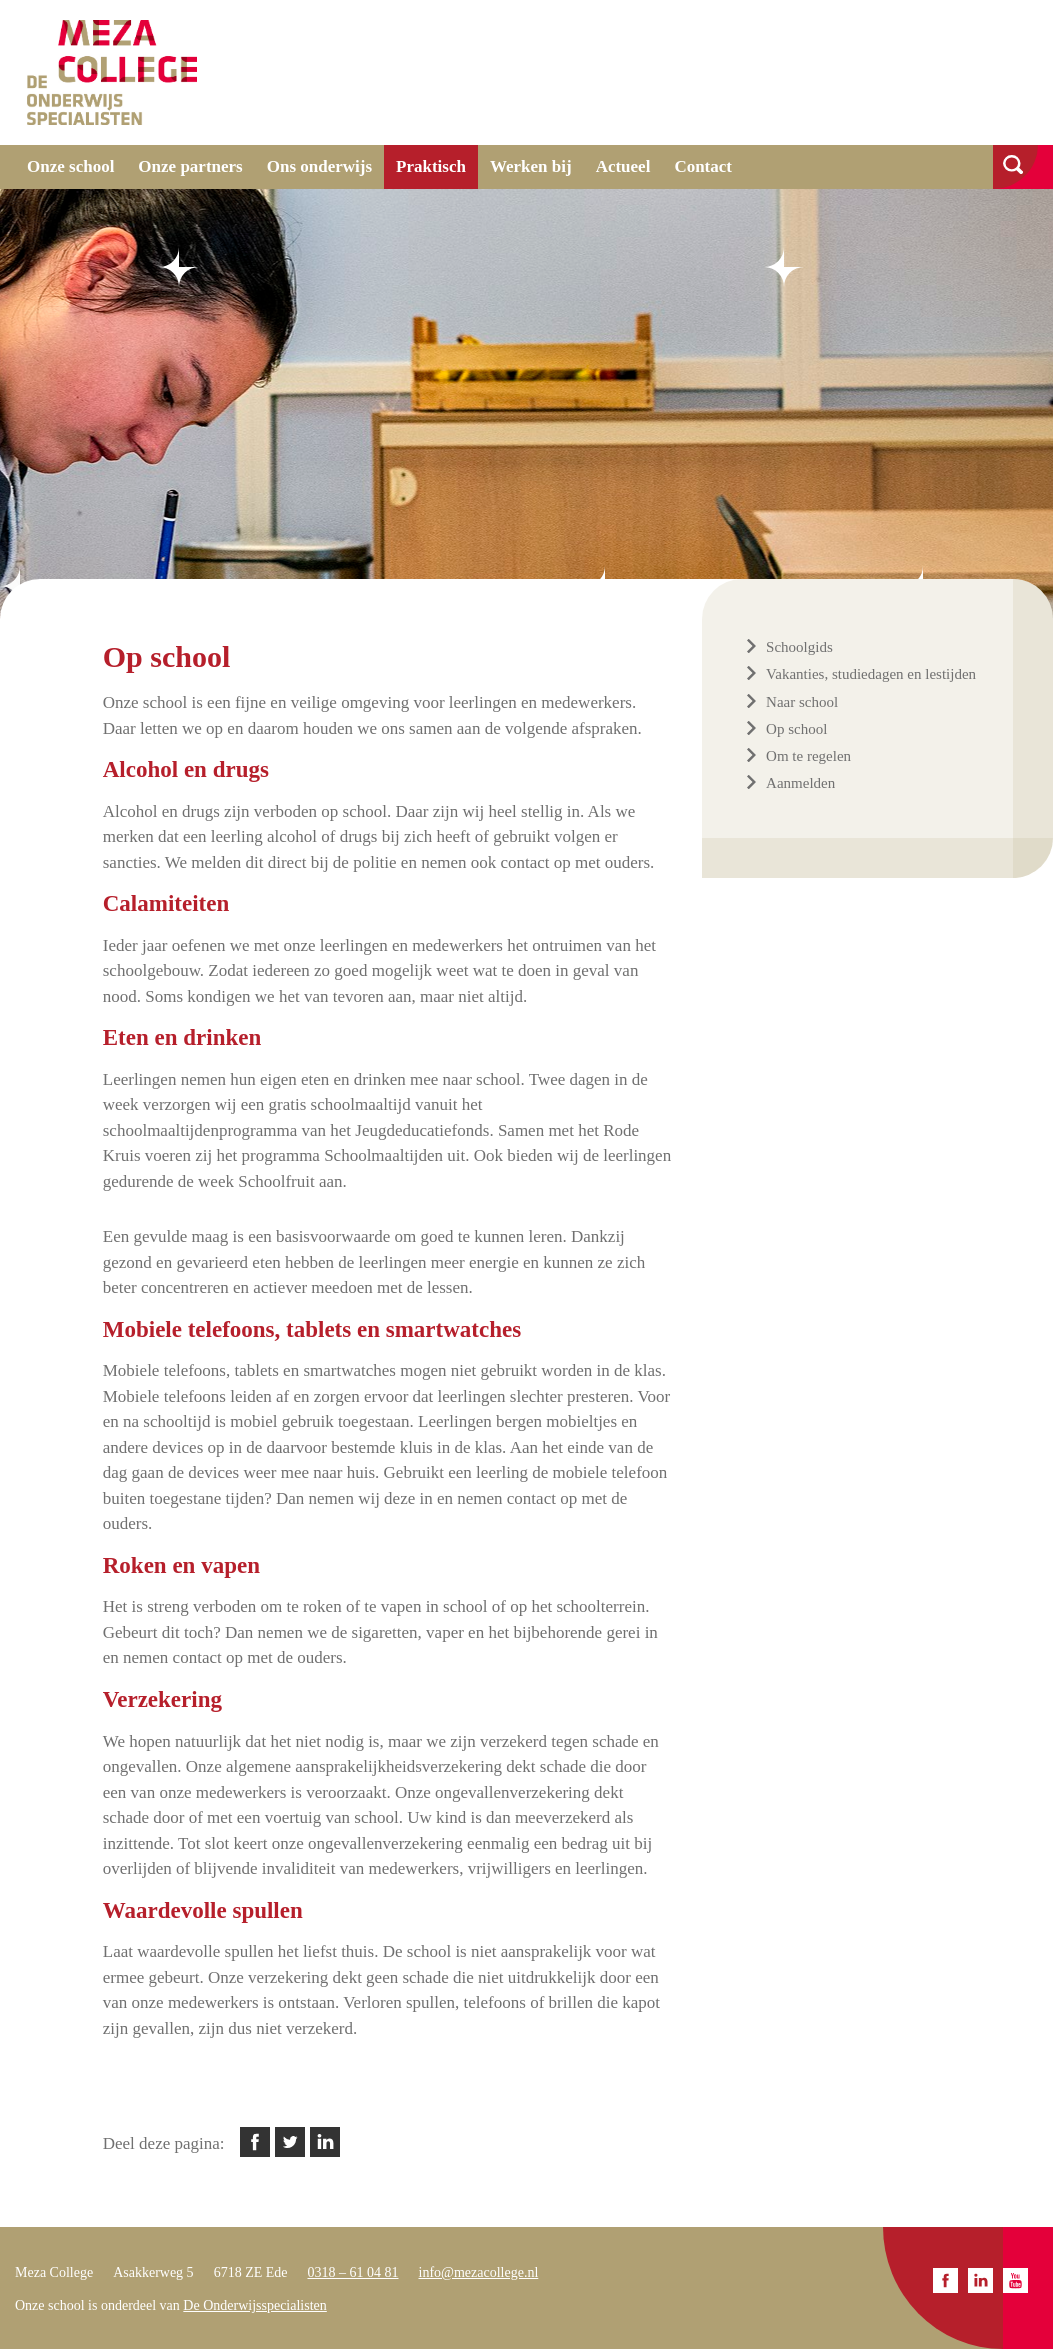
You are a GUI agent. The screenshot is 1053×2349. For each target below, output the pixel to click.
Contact (703, 166)
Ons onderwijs (319, 166)
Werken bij (531, 166)
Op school (796, 729)
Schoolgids (799, 647)
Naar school (802, 702)
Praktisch (431, 166)
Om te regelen (808, 756)
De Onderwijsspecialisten (254, 2305)
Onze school (70, 166)
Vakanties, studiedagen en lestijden (871, 674)
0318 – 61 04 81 (353, 2272)
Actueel (623, 166)
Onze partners (190, 166)
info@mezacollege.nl (479, 2272)
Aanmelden (800, 783)
